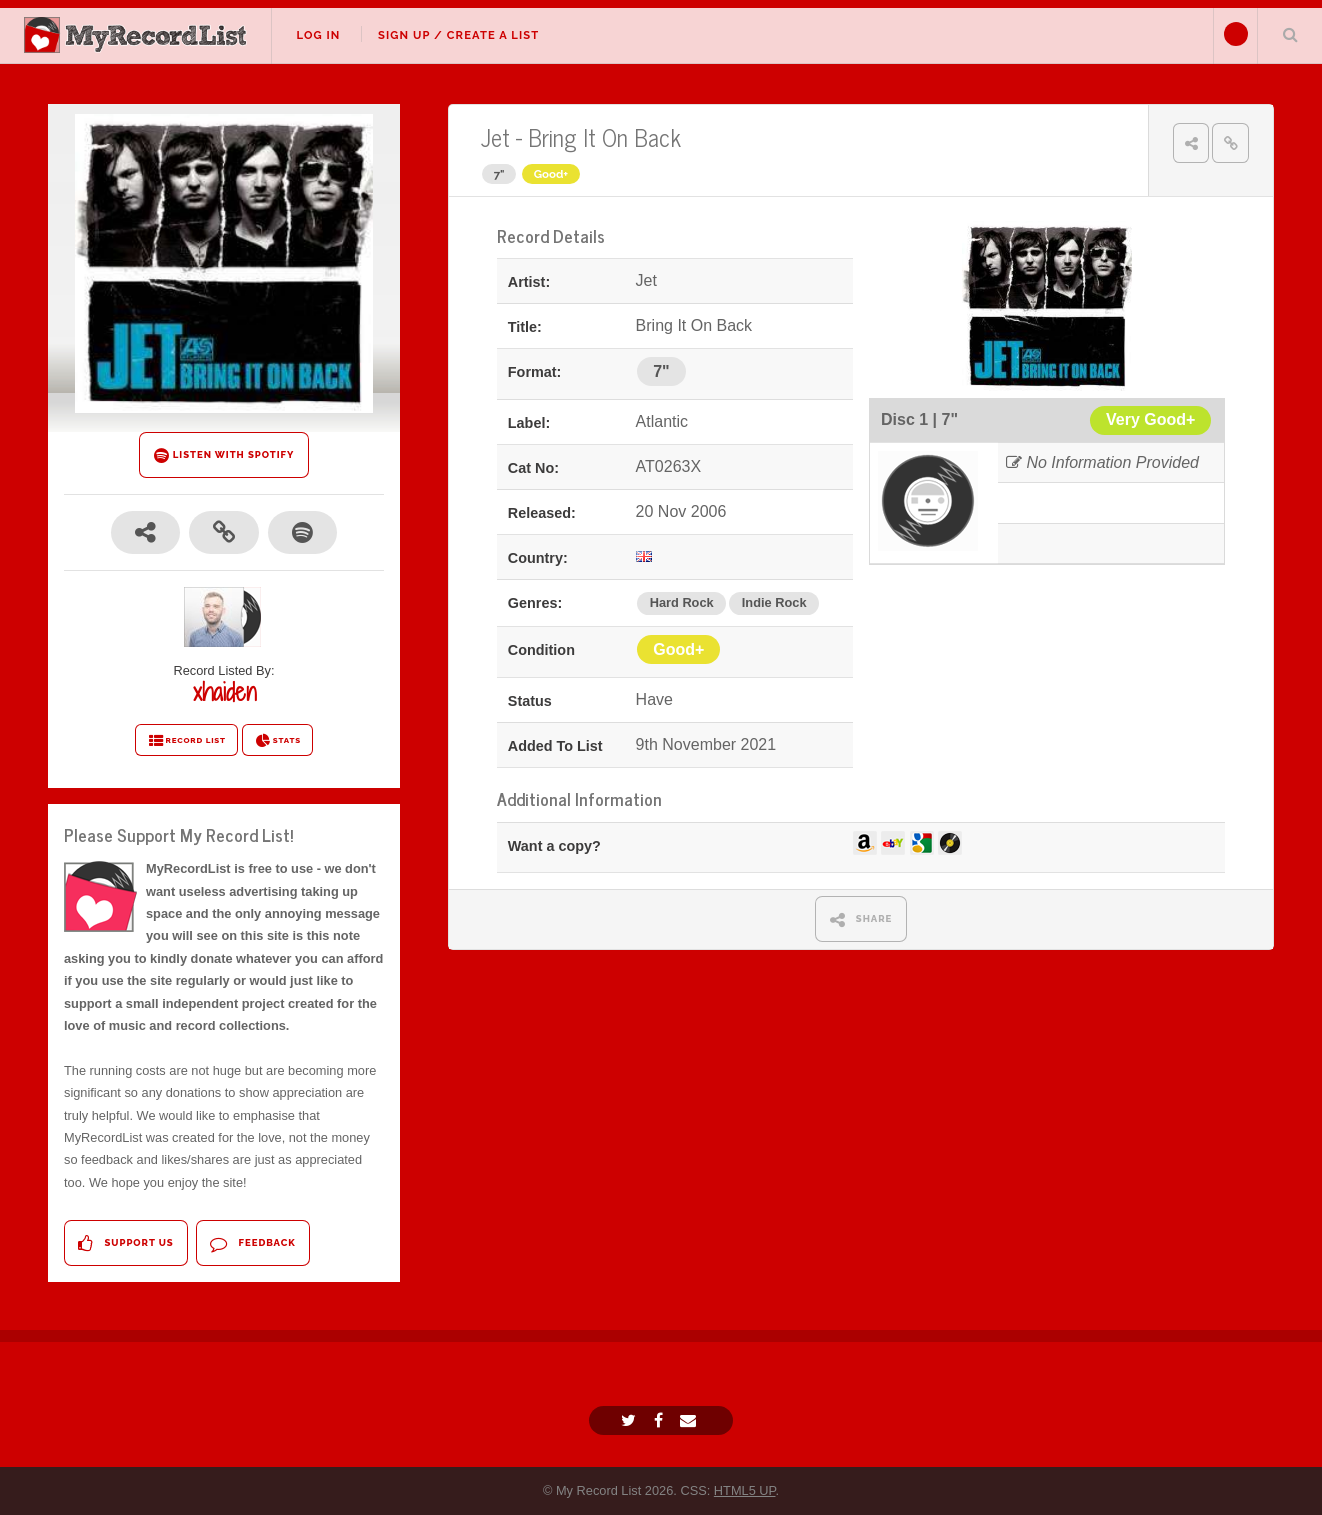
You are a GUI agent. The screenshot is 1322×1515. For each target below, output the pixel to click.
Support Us (125, 1243)
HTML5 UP (745, 1490)
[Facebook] (661, 1420)
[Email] (690, 1420)
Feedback (252, 1243)
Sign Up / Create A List (458, 35)
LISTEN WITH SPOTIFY (224, 455)
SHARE (861, 919)
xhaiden (224, 692)
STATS (277, 741)
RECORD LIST (186, 741)
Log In (318, 35)
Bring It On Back (604, 136)
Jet (495, 136)
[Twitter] (631, 1420)
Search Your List (1290, 34)
